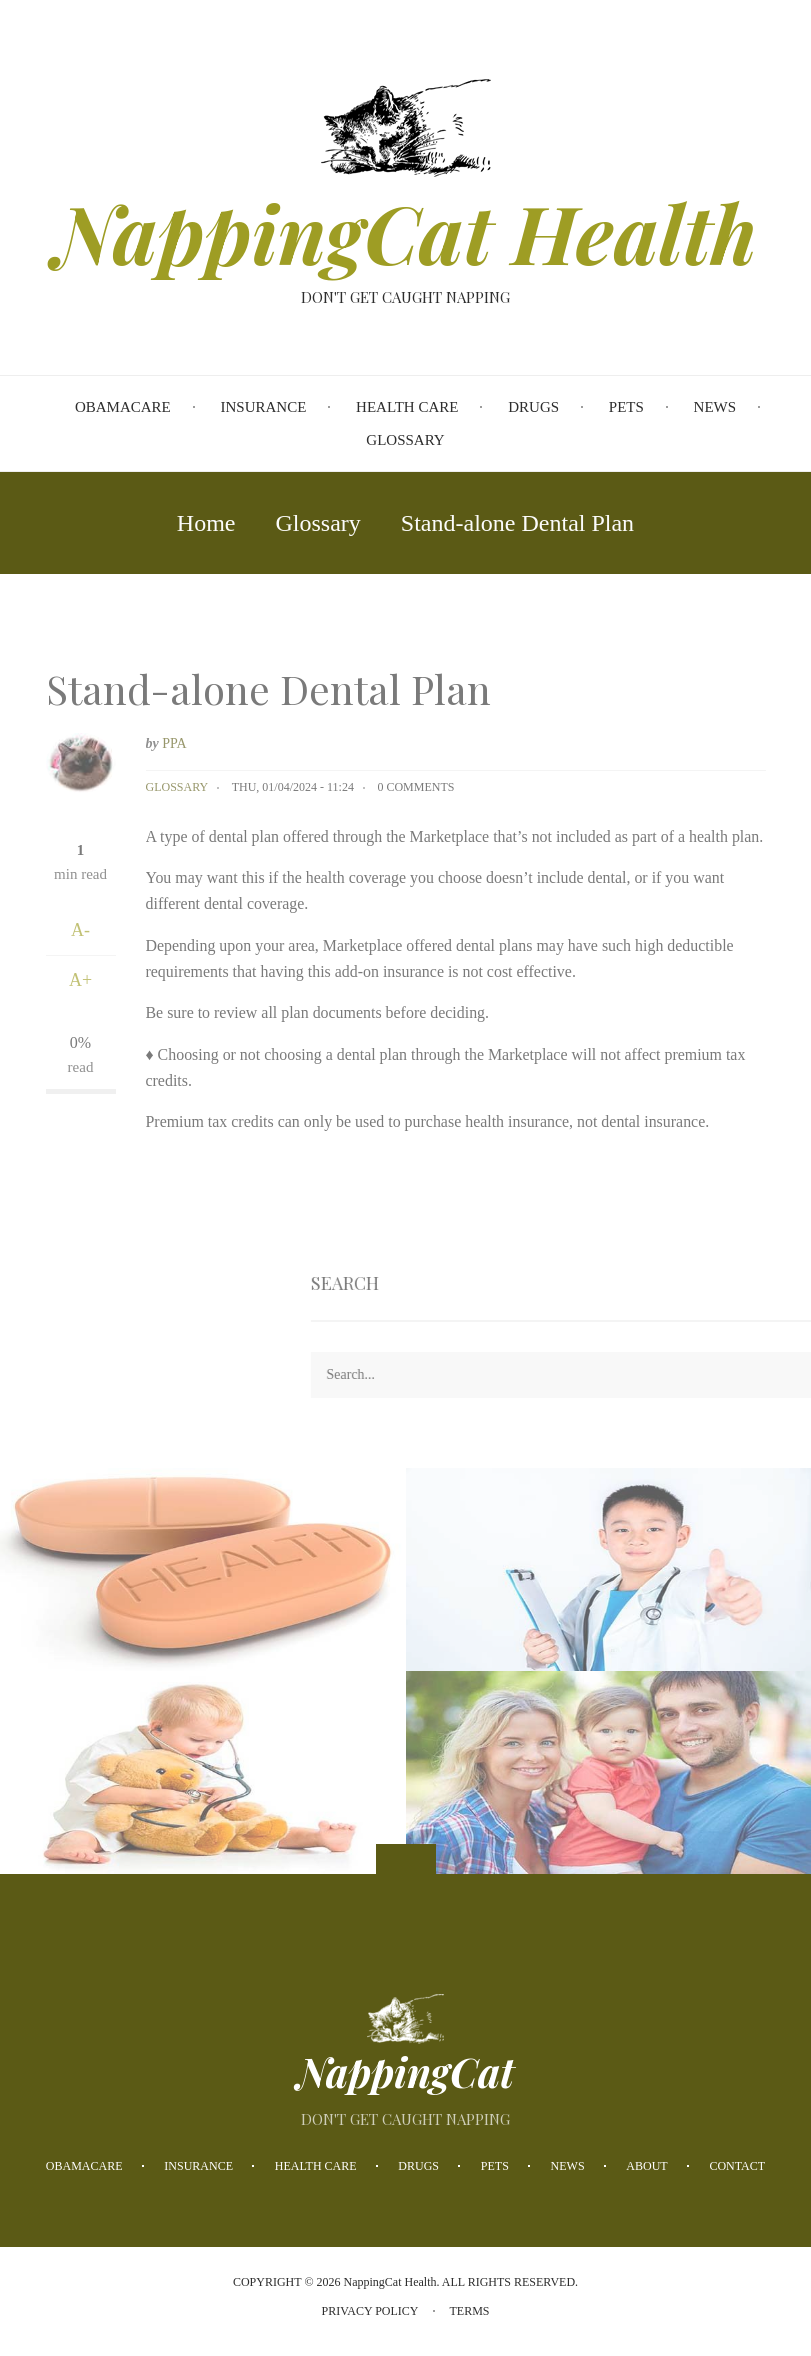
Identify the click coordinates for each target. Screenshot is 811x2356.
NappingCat (405, 2072)
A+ (80, 980)
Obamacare (84, 2166)
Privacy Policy (369, 2311)
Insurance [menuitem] (264, 407)
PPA (174, 743)
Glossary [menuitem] (405, 440)
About (646, 2166)
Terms (470, 2311)
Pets (495, 2166)
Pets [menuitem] (626, 407)
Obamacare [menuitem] (123, 407)
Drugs (418, 2166)
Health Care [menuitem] (407, 407)
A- (80, 930)
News (568, 2166)
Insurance (198, 2166)
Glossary (177, 787)
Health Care (316, 2166)
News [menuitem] (715, 407)
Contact (737, 2166)
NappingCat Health (405, 232)
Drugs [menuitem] (533, 407)
